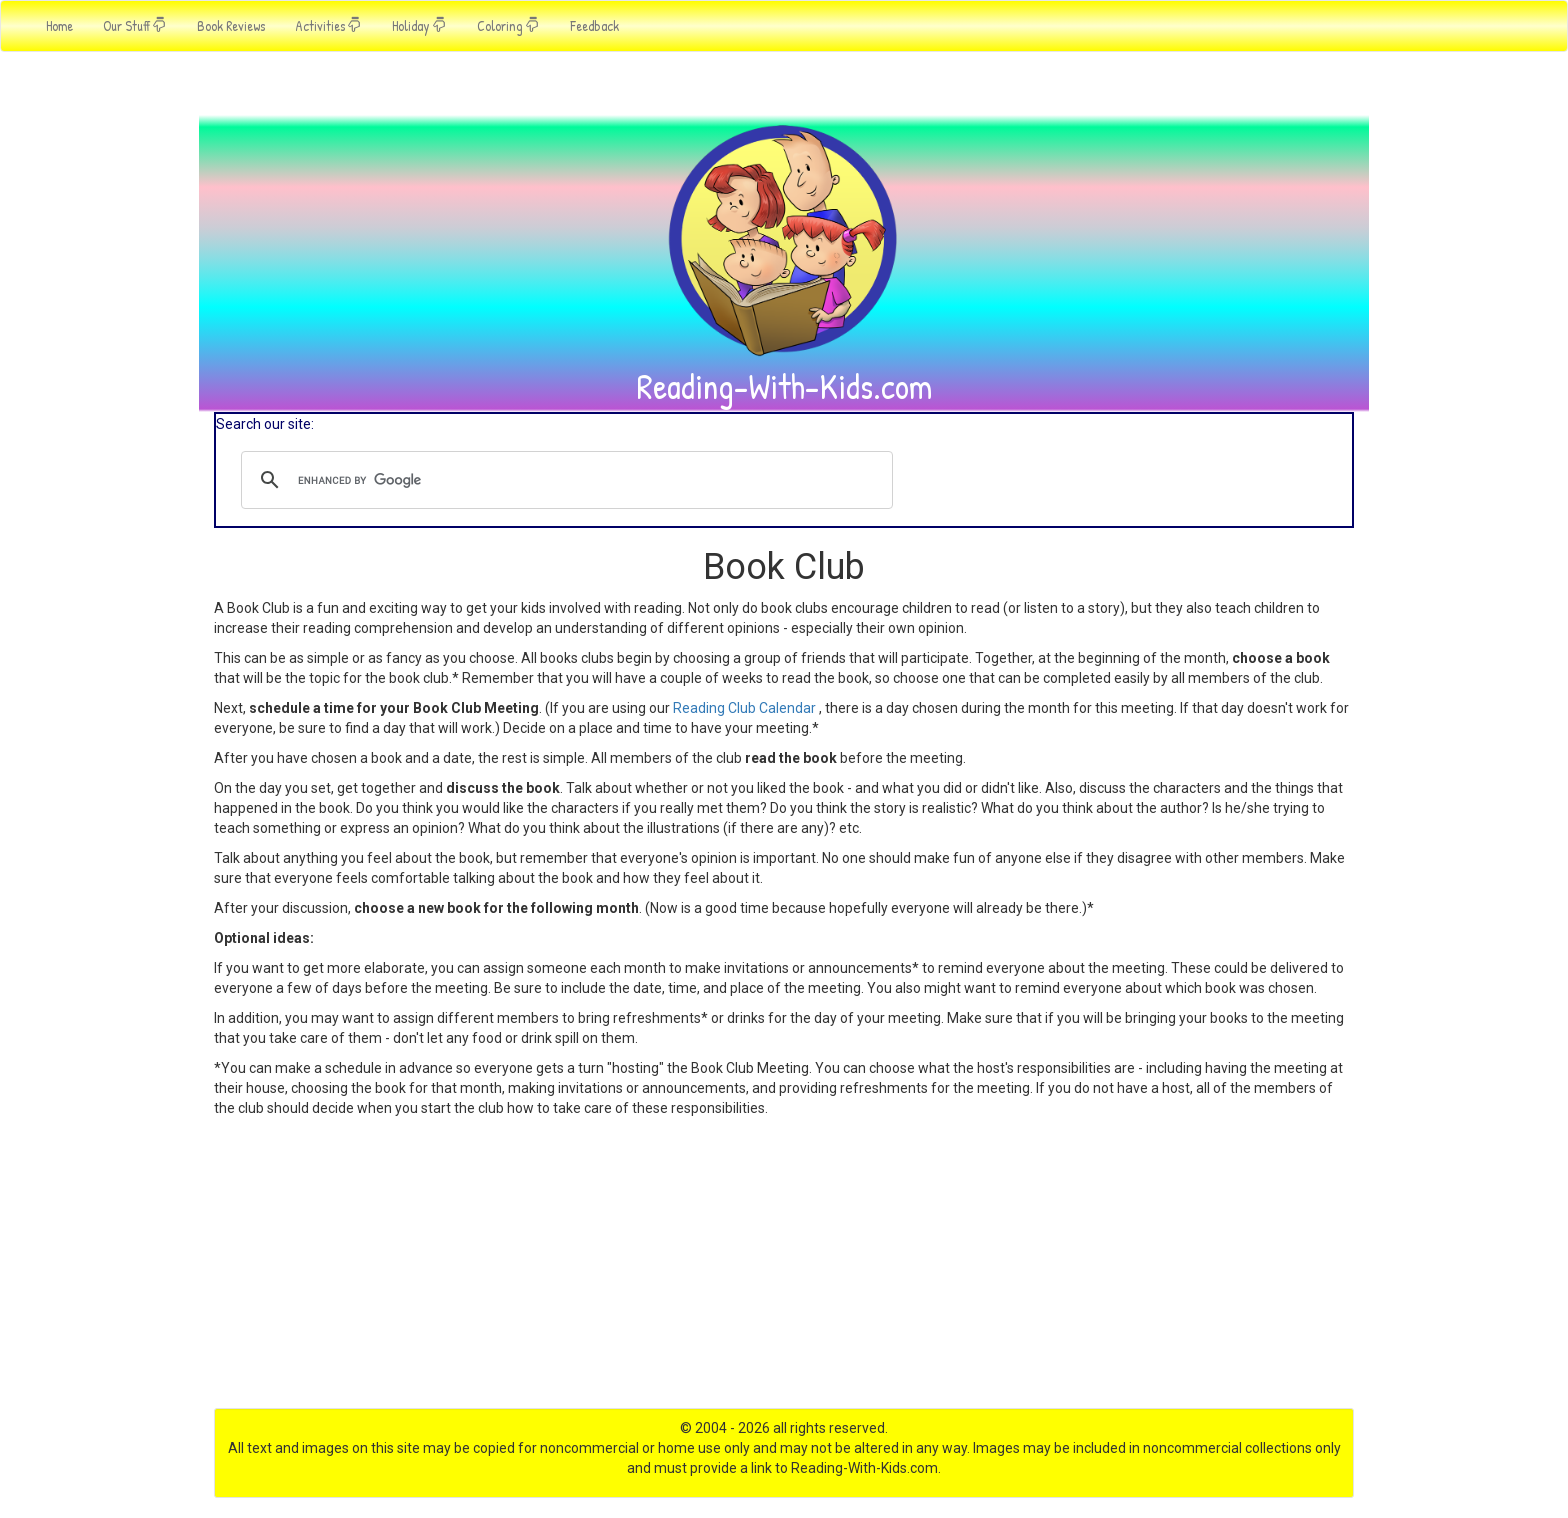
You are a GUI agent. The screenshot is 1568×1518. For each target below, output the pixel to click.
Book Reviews (231, 25)
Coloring (508, 25)
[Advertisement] (784, 1268)
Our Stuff (135, 25)
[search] (564, 480)
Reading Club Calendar (744, 708)
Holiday (419, 25)
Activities (328, 25)
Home (59, 25)
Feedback (594, 25)
